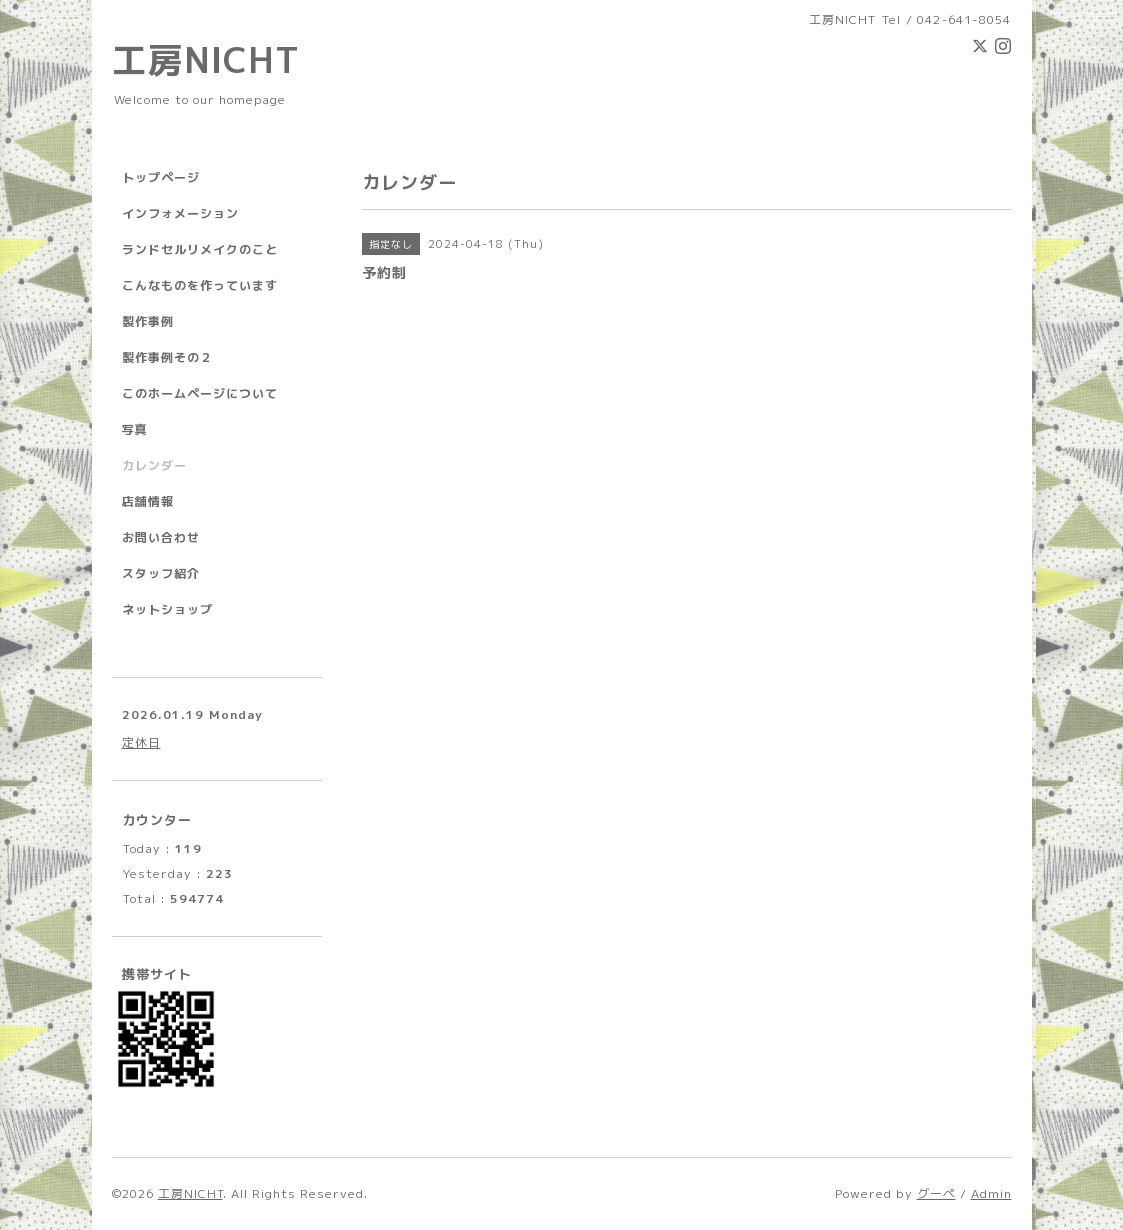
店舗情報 (148, 501)
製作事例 (148, 321)
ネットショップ (167, 609)
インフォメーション (180, 213)
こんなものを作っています (200, 285)
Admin (991, 1193)
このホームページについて (200, 393)
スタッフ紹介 (161, 573)
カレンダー (154, 465)
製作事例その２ (167, 357)
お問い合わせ (161, 537)
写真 (135, 429)
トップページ (161, 177)
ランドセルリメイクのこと (200, 249)
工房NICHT (206, 59)
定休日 (141, 742)
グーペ (936, 1193)
